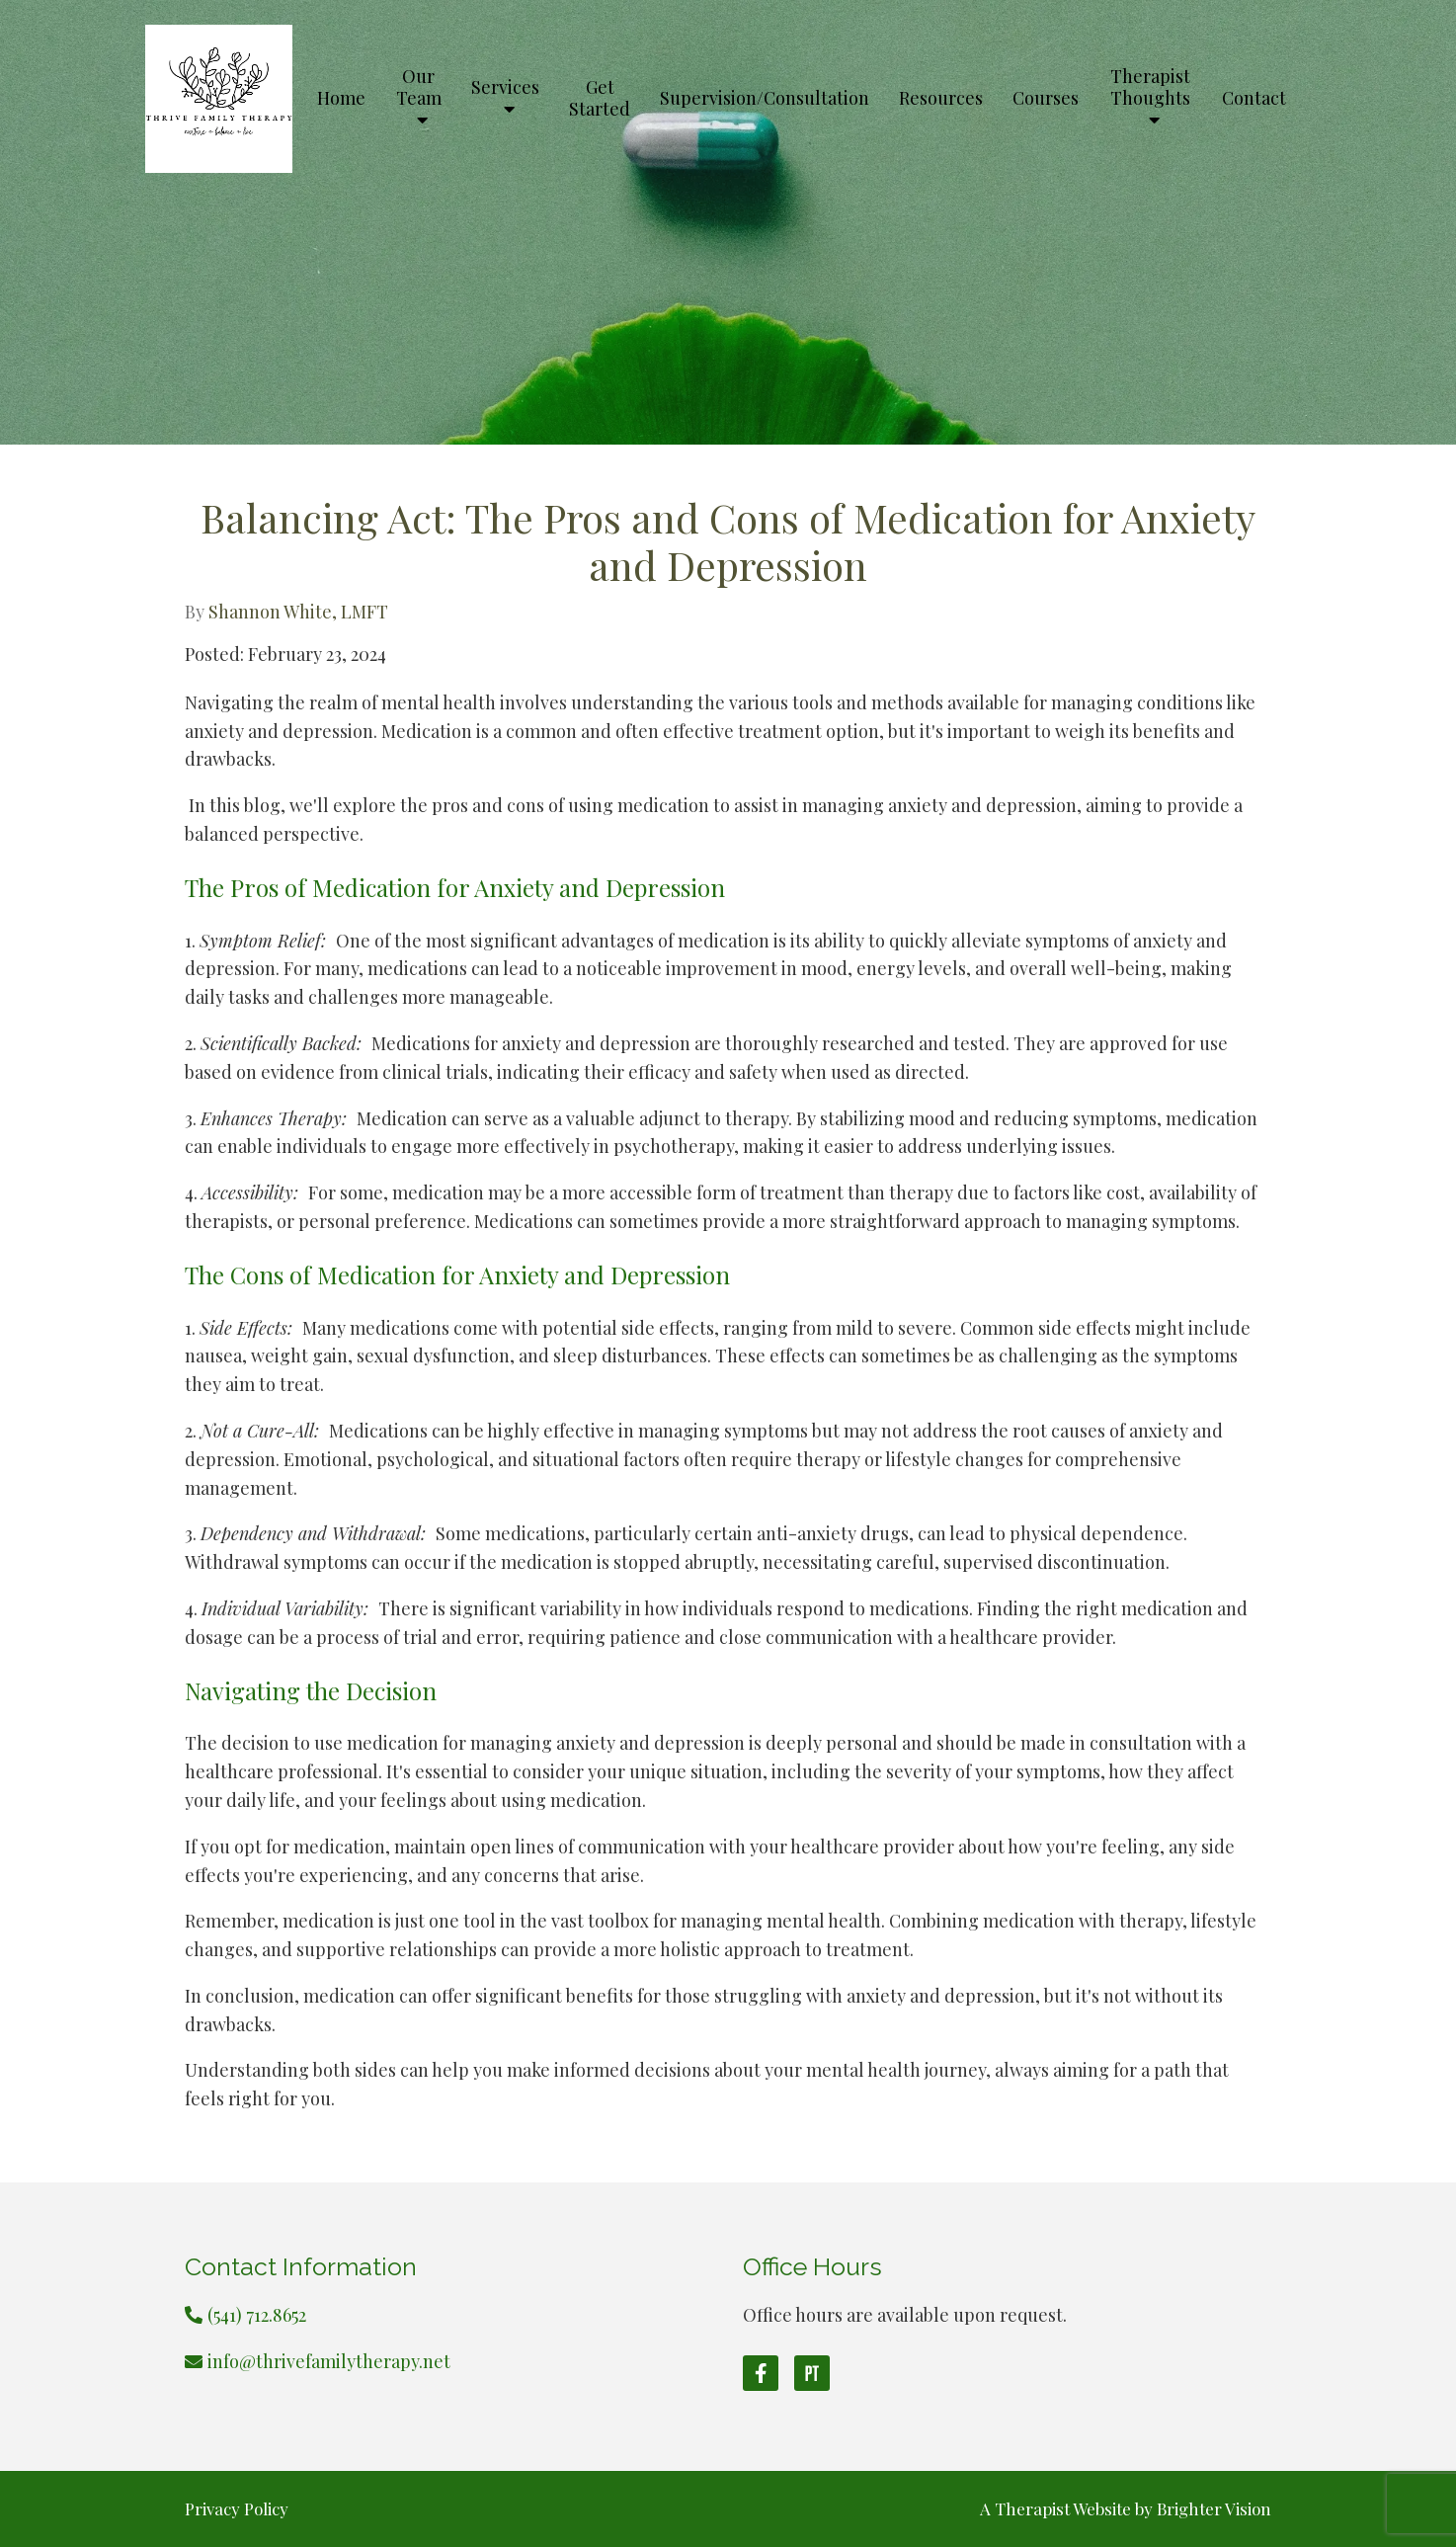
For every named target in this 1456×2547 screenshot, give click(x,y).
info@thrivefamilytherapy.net (328, 2361)
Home (341, 99)
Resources (941, 99)
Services (505, 88)
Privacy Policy (236, 2508)
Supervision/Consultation (764, 99)
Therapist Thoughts (1150, 88)
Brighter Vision (1214, 2508)
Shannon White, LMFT (298, 611)
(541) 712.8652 (256, 2315)
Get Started (599, 99)
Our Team (419, 88)
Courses (1045, 99)
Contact (1254, 99)
